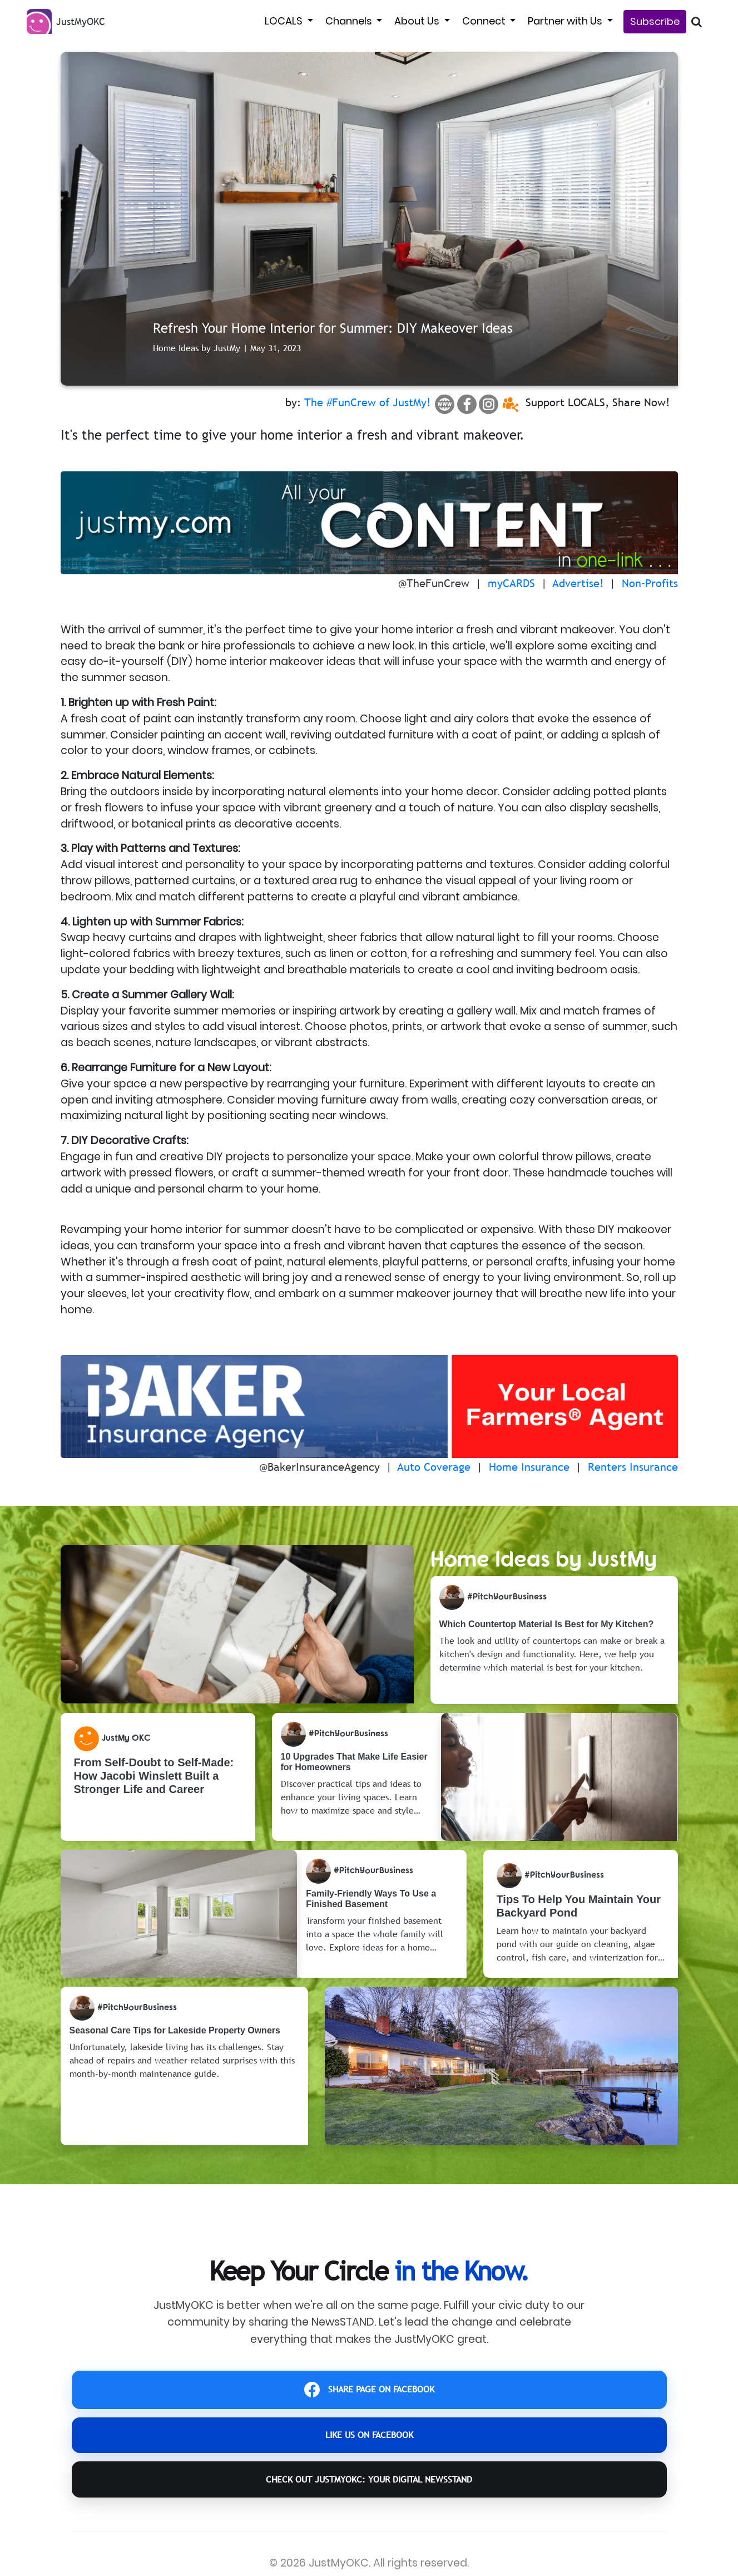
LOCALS (285, 21)
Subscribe (655, 21)
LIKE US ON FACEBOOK (369, 2448)
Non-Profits (650, 583)
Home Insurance (529, 1467)
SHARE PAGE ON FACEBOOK (369, 2394)
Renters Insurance (633, 1467)
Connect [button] (485, 21)
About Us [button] (418, 21)
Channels (349, 21)
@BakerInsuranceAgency (319, 1467)
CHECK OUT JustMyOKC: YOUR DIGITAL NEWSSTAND (369, 2503)
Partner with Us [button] (566, 21)
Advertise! (578, 583)
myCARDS (511, 583)
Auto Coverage (434, 1467)
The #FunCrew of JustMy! (367, 402)
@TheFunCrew (433, 583)
